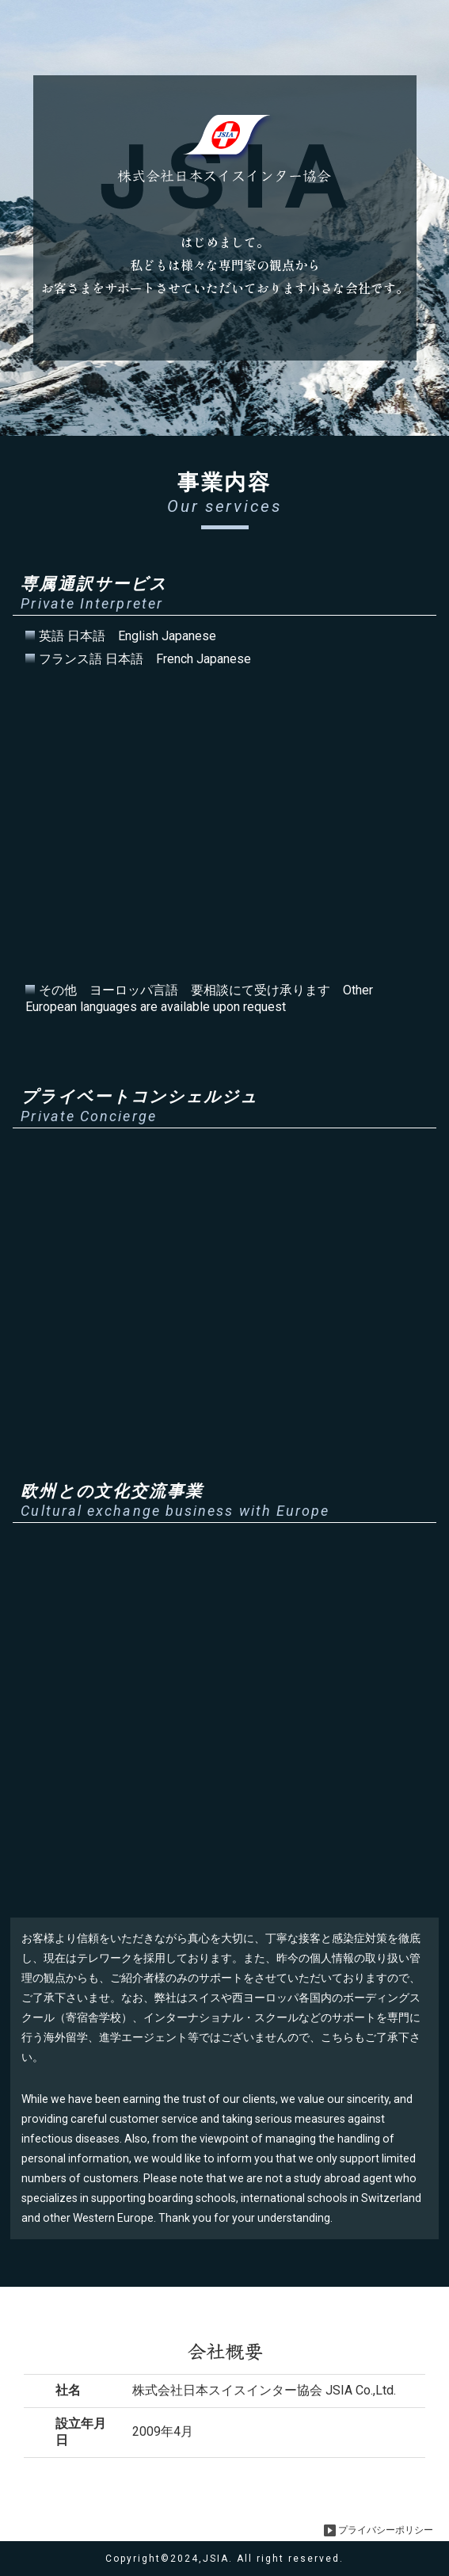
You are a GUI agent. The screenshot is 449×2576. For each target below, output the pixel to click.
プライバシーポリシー (378, 2530)
